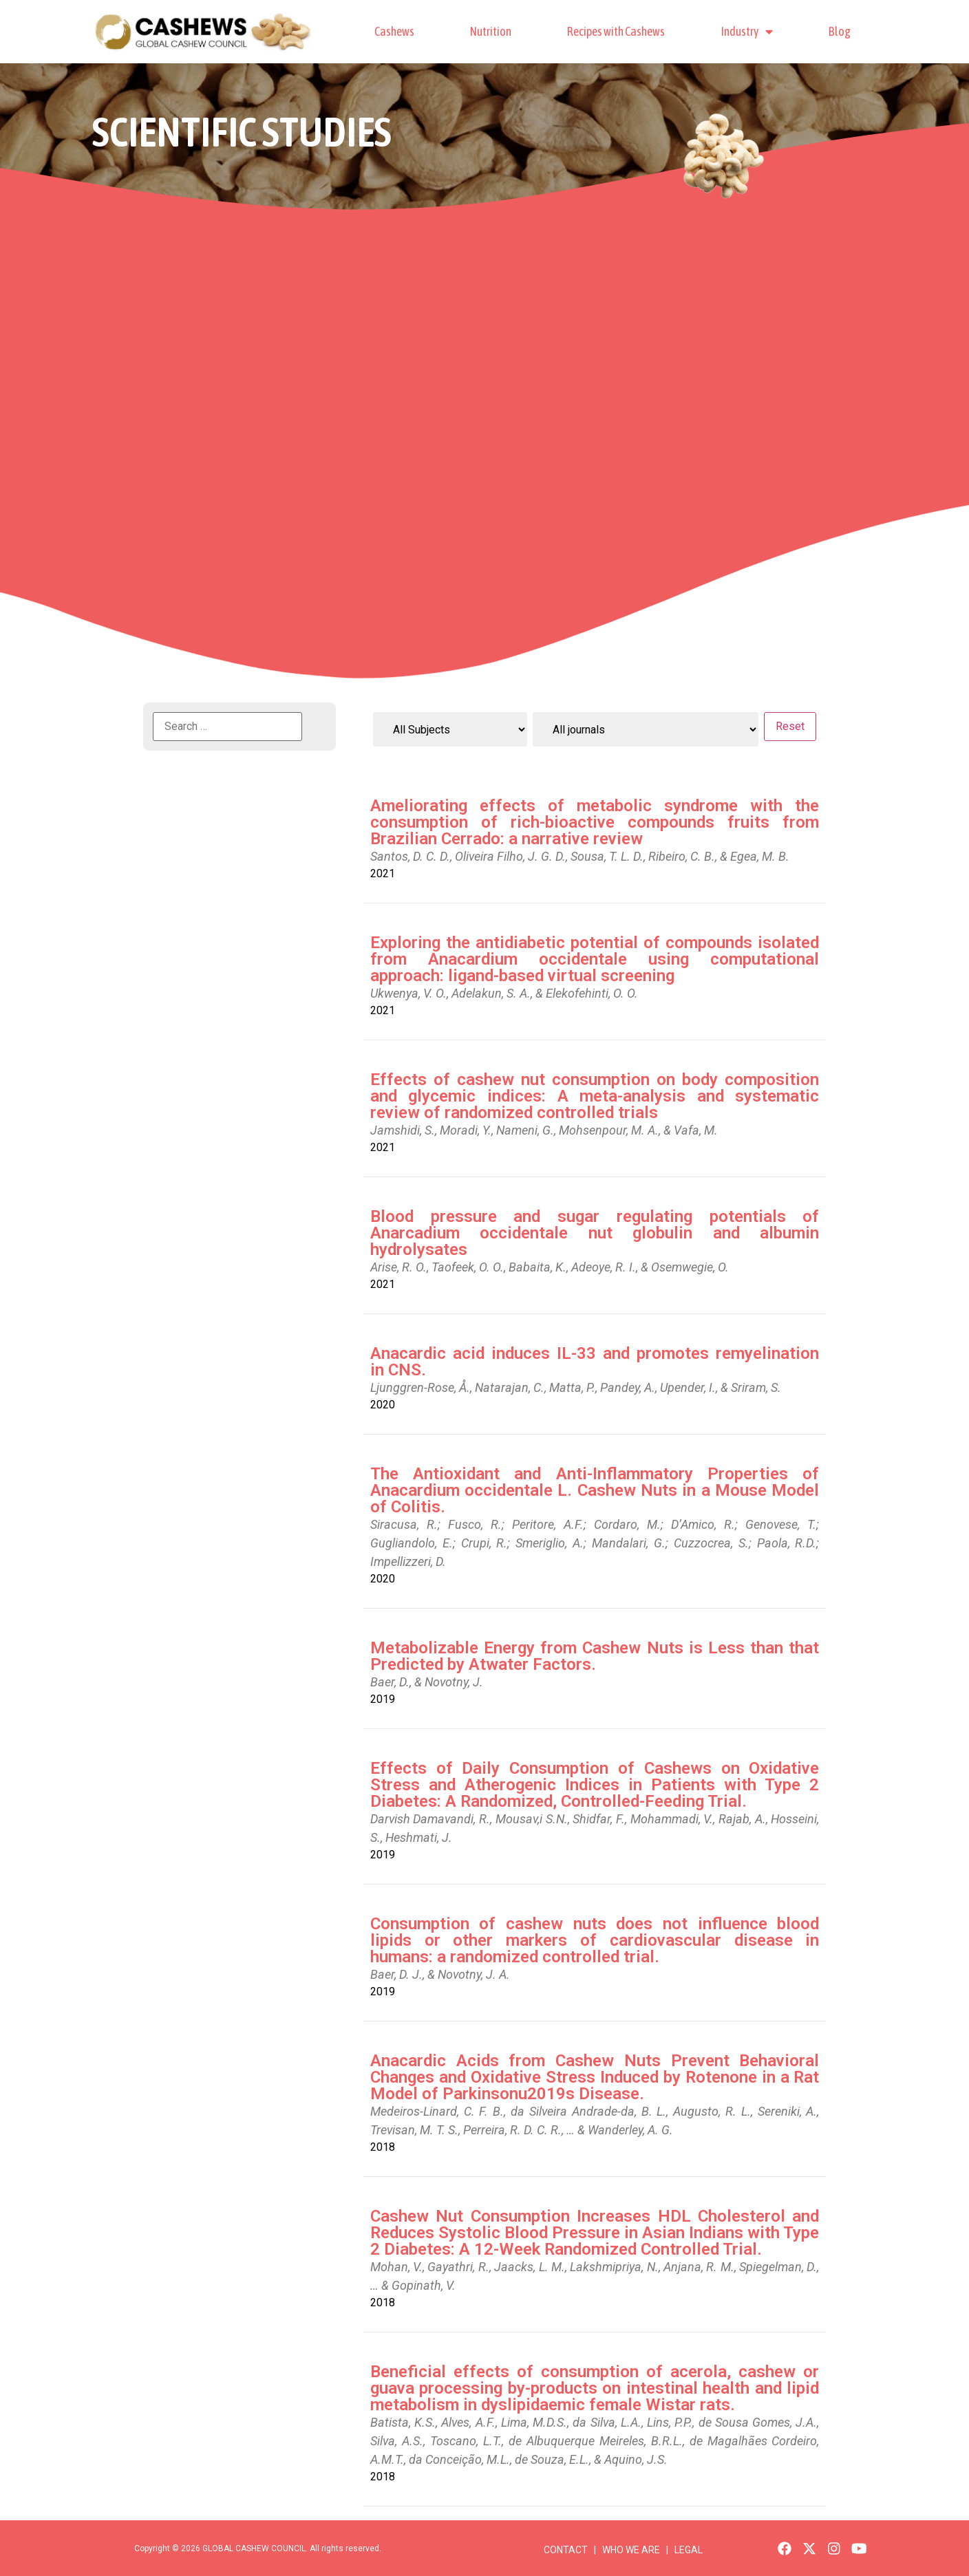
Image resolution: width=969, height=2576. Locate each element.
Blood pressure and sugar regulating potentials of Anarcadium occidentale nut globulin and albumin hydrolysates (595, 1233)
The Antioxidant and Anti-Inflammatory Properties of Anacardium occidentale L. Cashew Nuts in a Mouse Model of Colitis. (595, 1490)
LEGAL (688, 2549)
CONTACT (566, 2549)
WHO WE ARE (632, 2549)
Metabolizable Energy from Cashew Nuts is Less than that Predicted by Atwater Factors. (595, 1656)
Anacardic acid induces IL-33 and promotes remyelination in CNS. (595, 1362)
